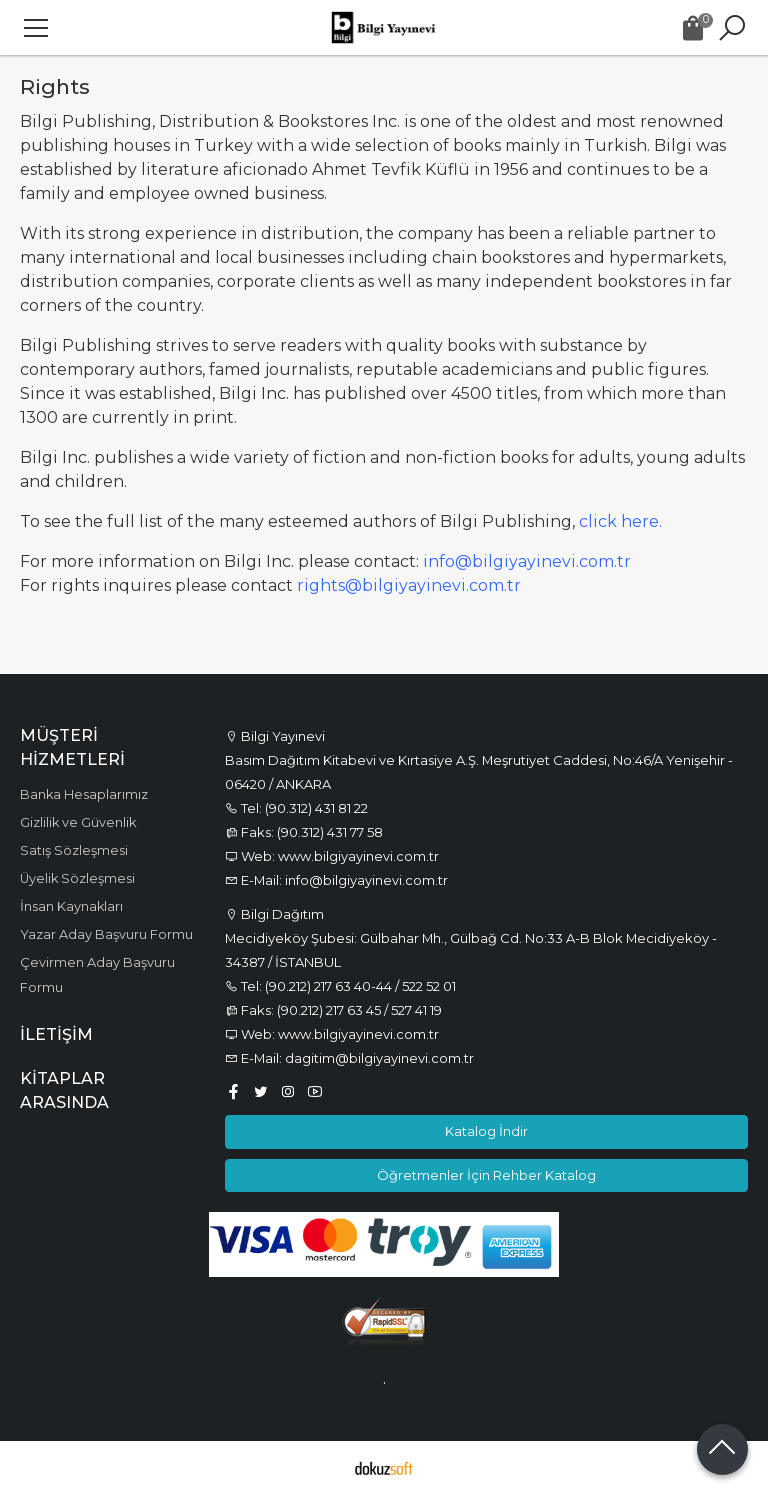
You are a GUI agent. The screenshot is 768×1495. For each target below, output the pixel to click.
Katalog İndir (486, 1131)
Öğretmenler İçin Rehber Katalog (486, 1175)
